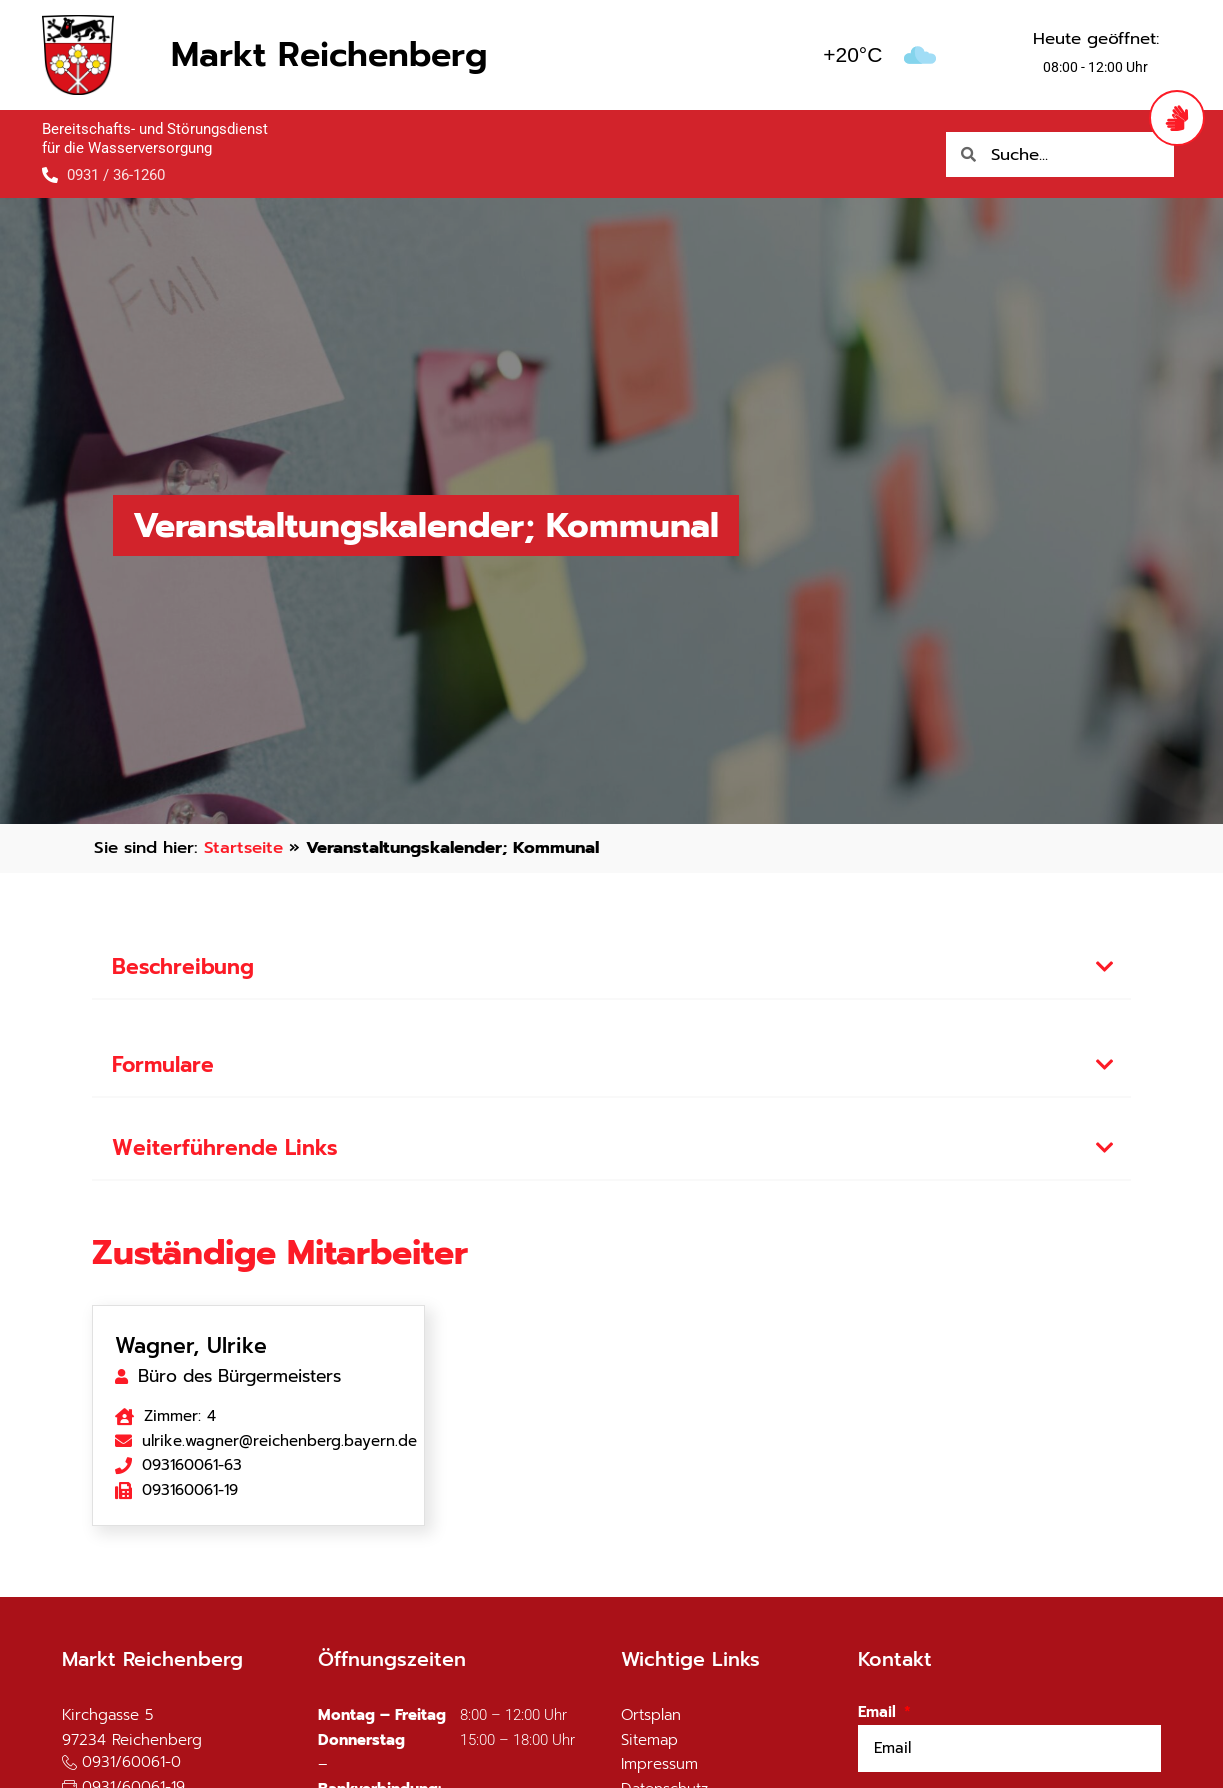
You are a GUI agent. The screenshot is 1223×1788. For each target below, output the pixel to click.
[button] (612, 968)
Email (879, 1712)
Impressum (659, 1764)
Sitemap (649, 1740)
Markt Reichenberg (329, 54)
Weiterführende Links (225, 1148)
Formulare (163, 1065)
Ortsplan (651, 1715)
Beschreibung (183, 967)
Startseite (243, 847)
